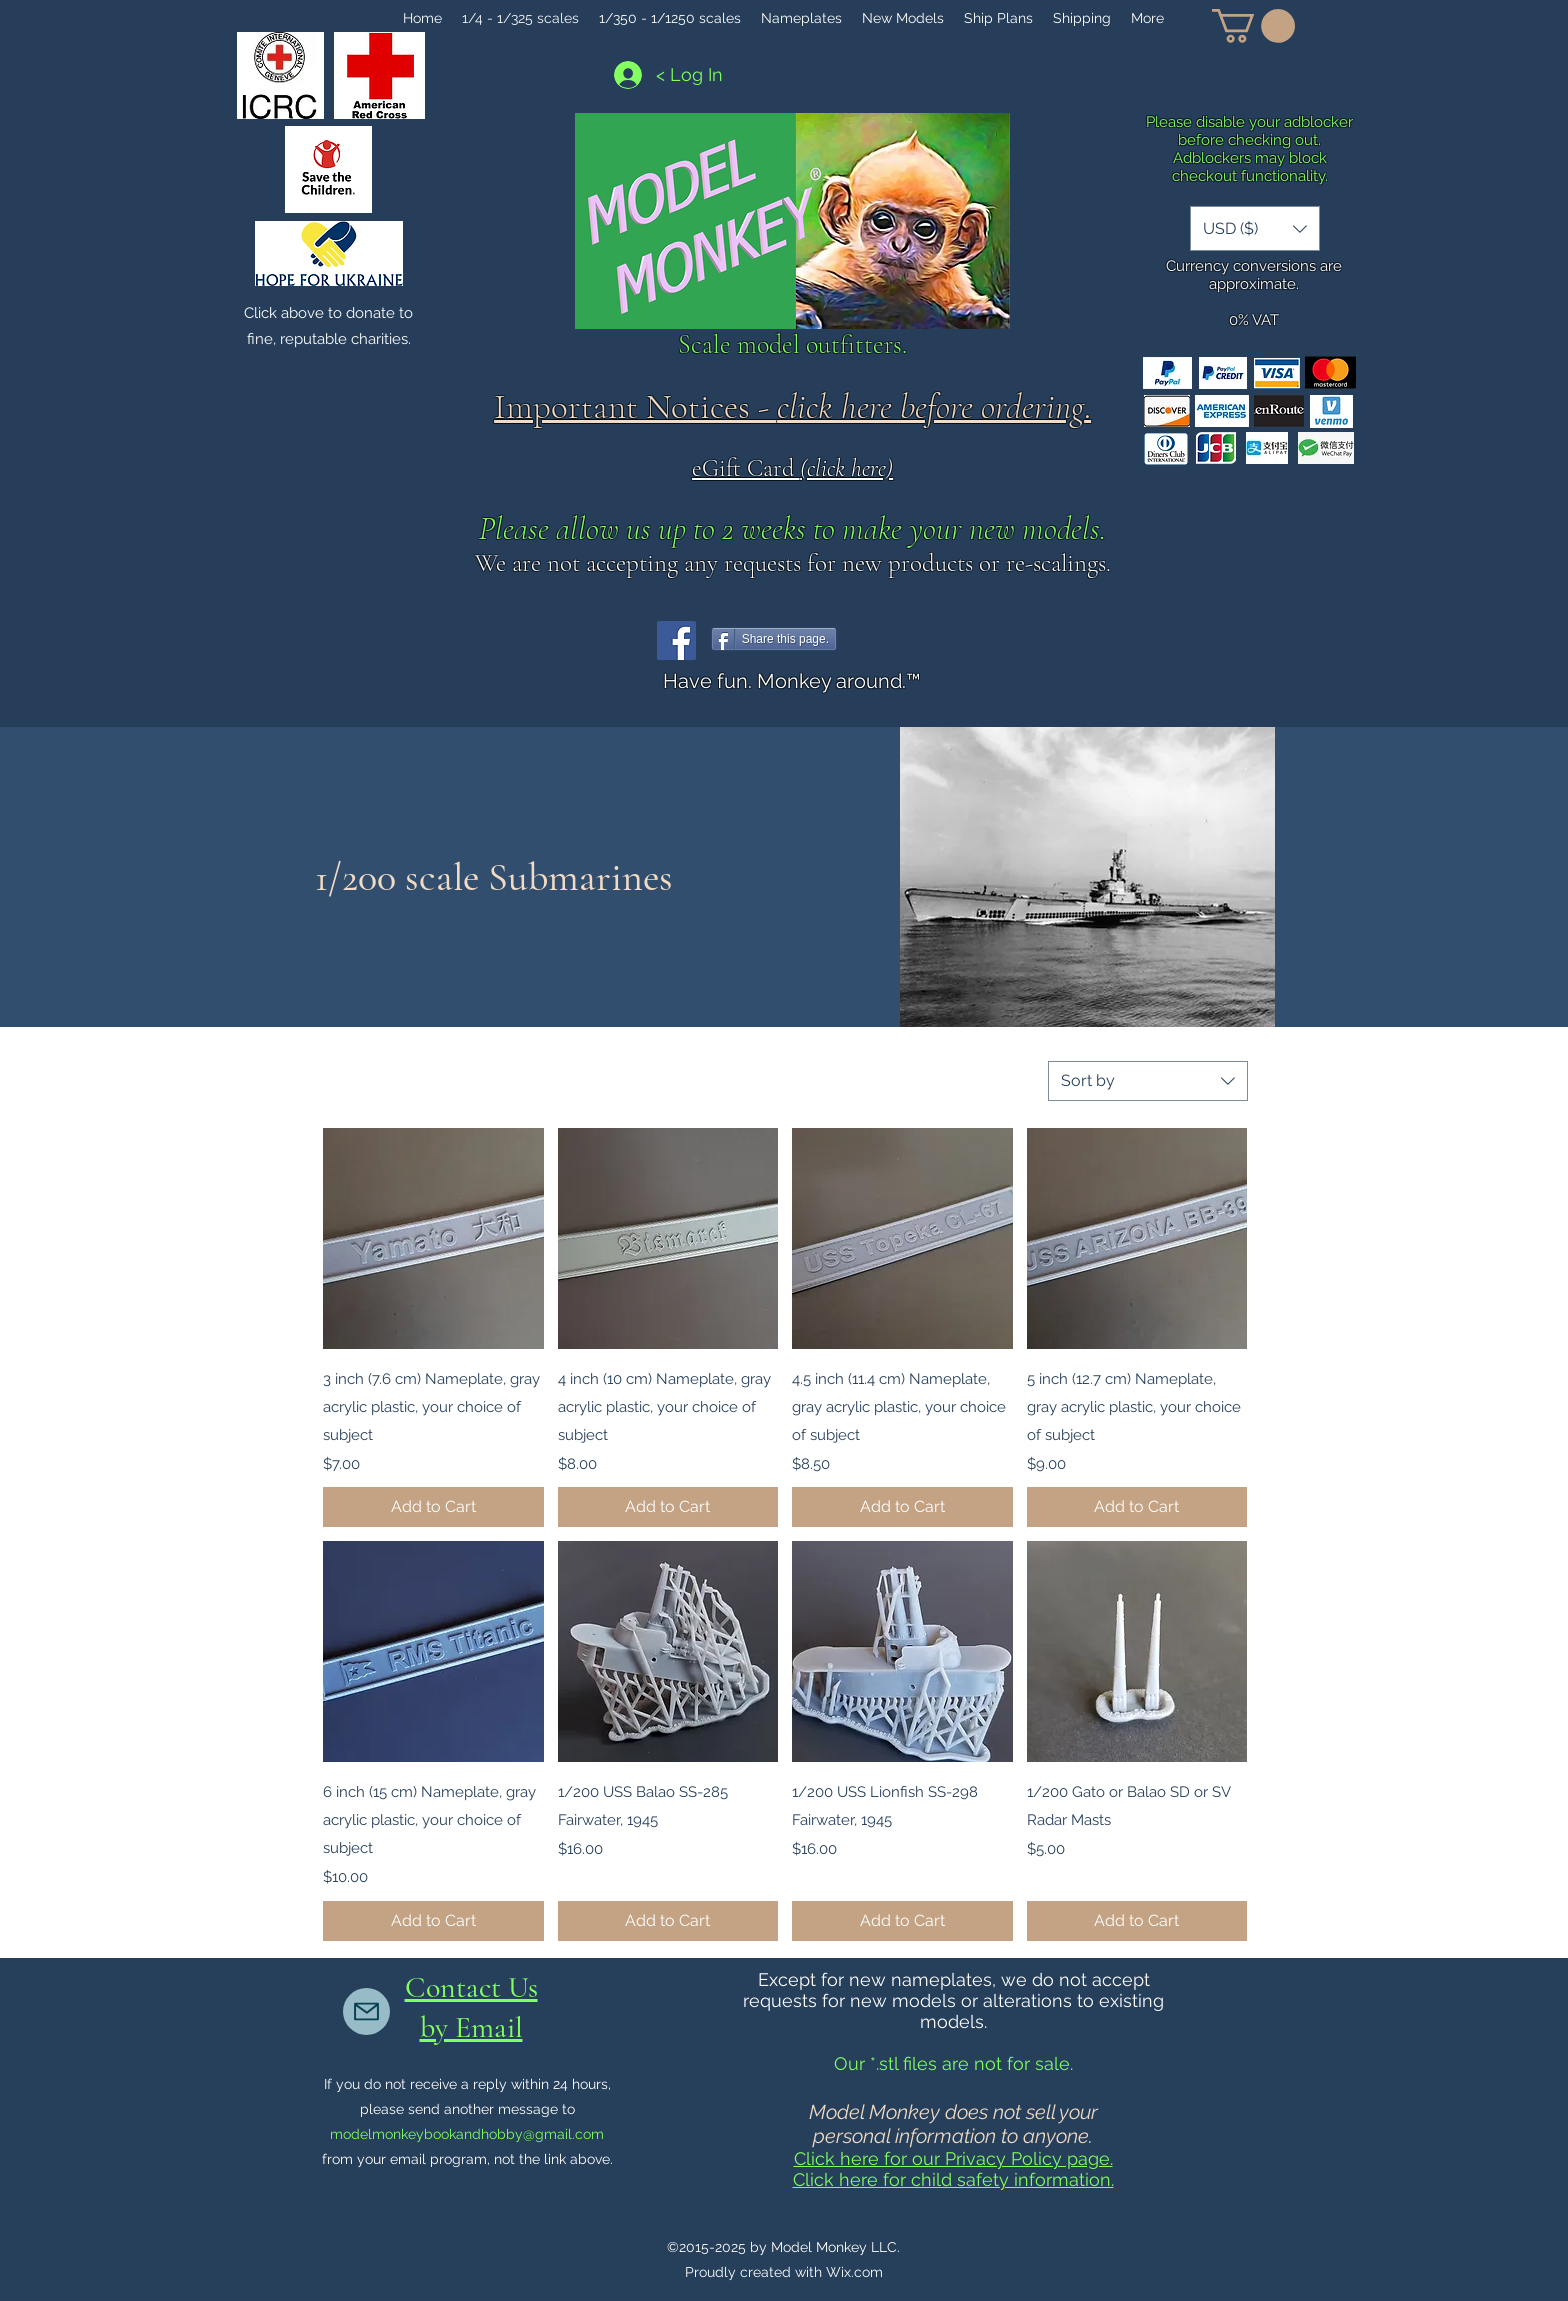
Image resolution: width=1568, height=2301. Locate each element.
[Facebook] (676, 640)
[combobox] (1148, 1081)
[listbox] (1255, 228)
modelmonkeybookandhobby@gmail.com (467, 2134)
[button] (1253, 26)
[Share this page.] (774, 639)
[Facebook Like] (888, 640)
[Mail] (366, 2011)
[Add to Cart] (433, 1507)
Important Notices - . (792, 407)
